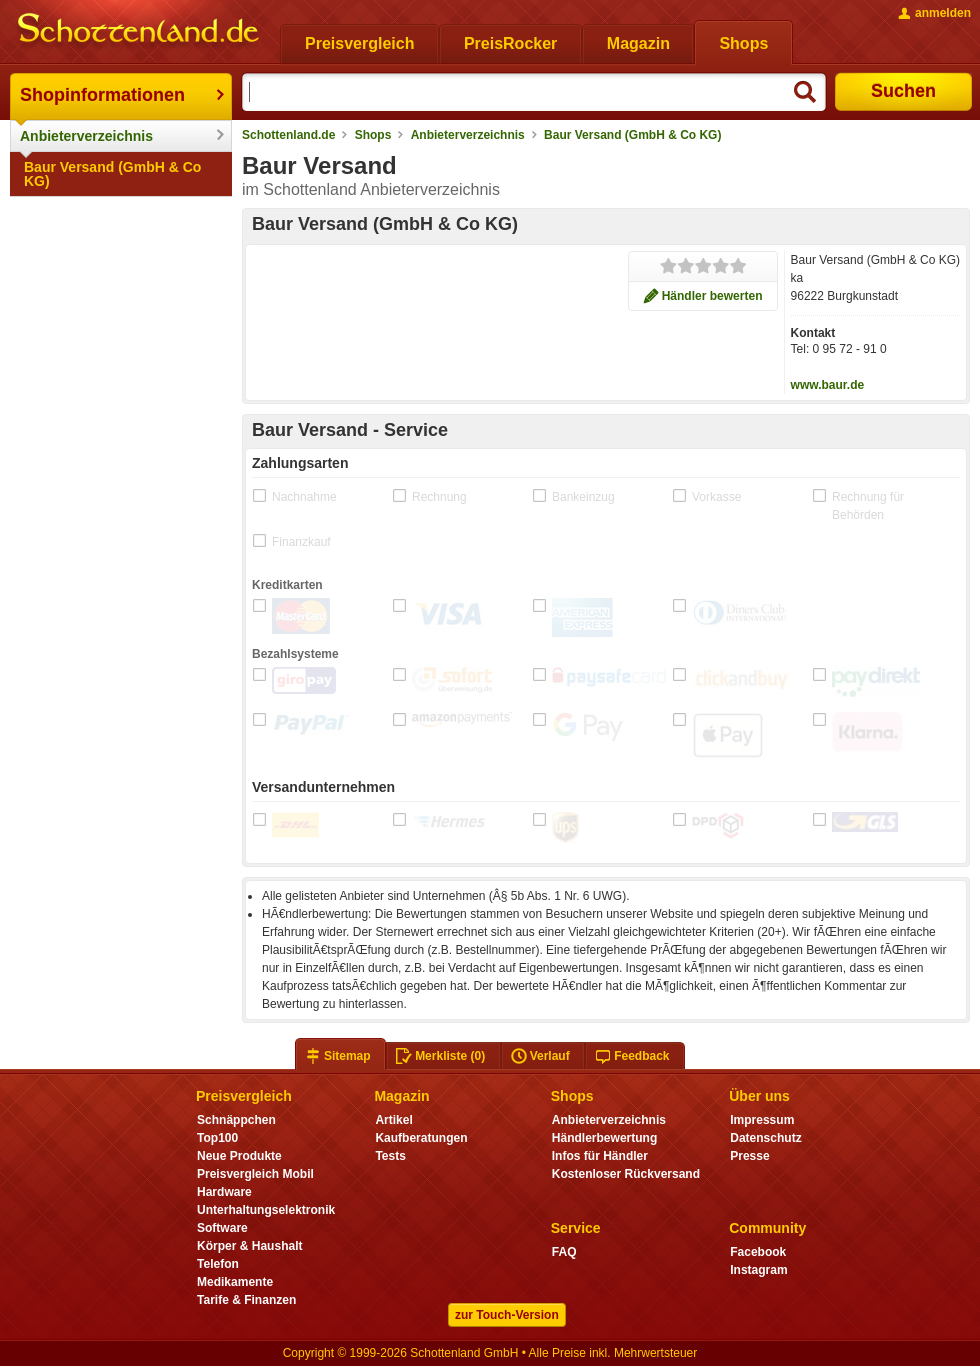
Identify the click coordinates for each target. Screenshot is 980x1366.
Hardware (224, 1192)
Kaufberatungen (421, 1138)
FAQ (564, 1252)
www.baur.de (828, 385)
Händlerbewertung (604, 1138)
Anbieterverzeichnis (86, 136)
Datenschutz (765, 1138)
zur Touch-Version (507, 1315)
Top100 (217, 1138)
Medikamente (235, 1282)
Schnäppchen (236, 1120)
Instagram (758, 1270)
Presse (749, 1156)
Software (222, 1228)
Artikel (393, 1120)
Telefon (218, 1264)
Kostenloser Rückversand (626, 1174)
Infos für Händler (600, 1156)
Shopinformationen (102, 95)
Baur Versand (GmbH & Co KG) (112, 174)
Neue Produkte (239, 1156)
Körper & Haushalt (250, 1246)
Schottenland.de (288, 135)
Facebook (758, 1252)
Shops (373, 135)
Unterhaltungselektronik (266, 1210)
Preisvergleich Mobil (255, 1174)
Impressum (762, 1120)
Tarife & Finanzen (246, 1300)
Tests (390, 1156)
